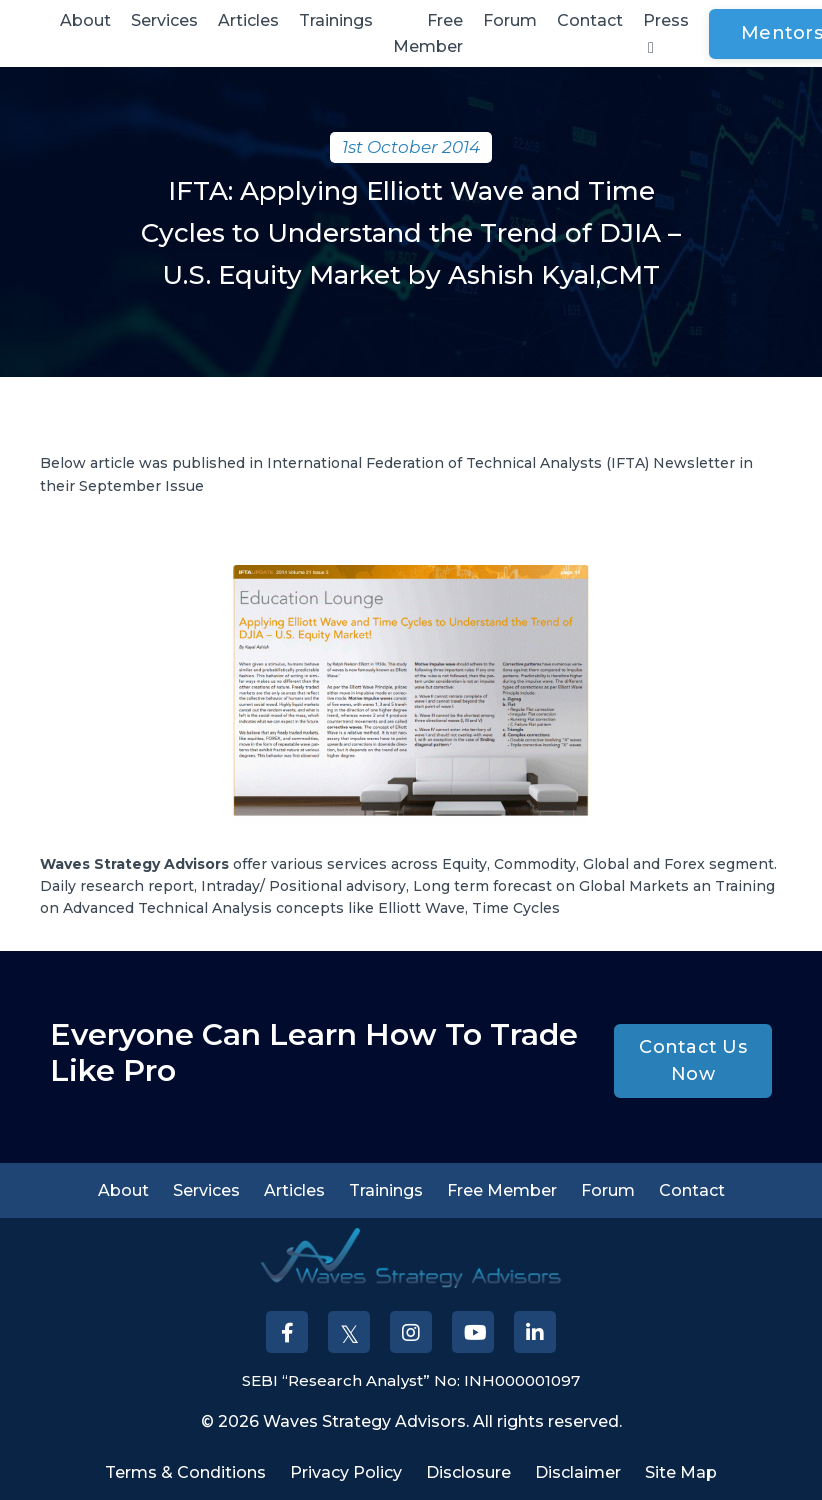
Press (666, 33)
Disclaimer (578, 1472)
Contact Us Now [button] (693, 1060)
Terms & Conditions (185, 1472)
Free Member (428, 33)
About (85, 20)
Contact (590, 20)
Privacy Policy (346, 1472)
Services (164, 20)
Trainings (336, 20)
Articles (248, 20)
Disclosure (468, 1472)
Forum (510, 20)
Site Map (681, 1472)
